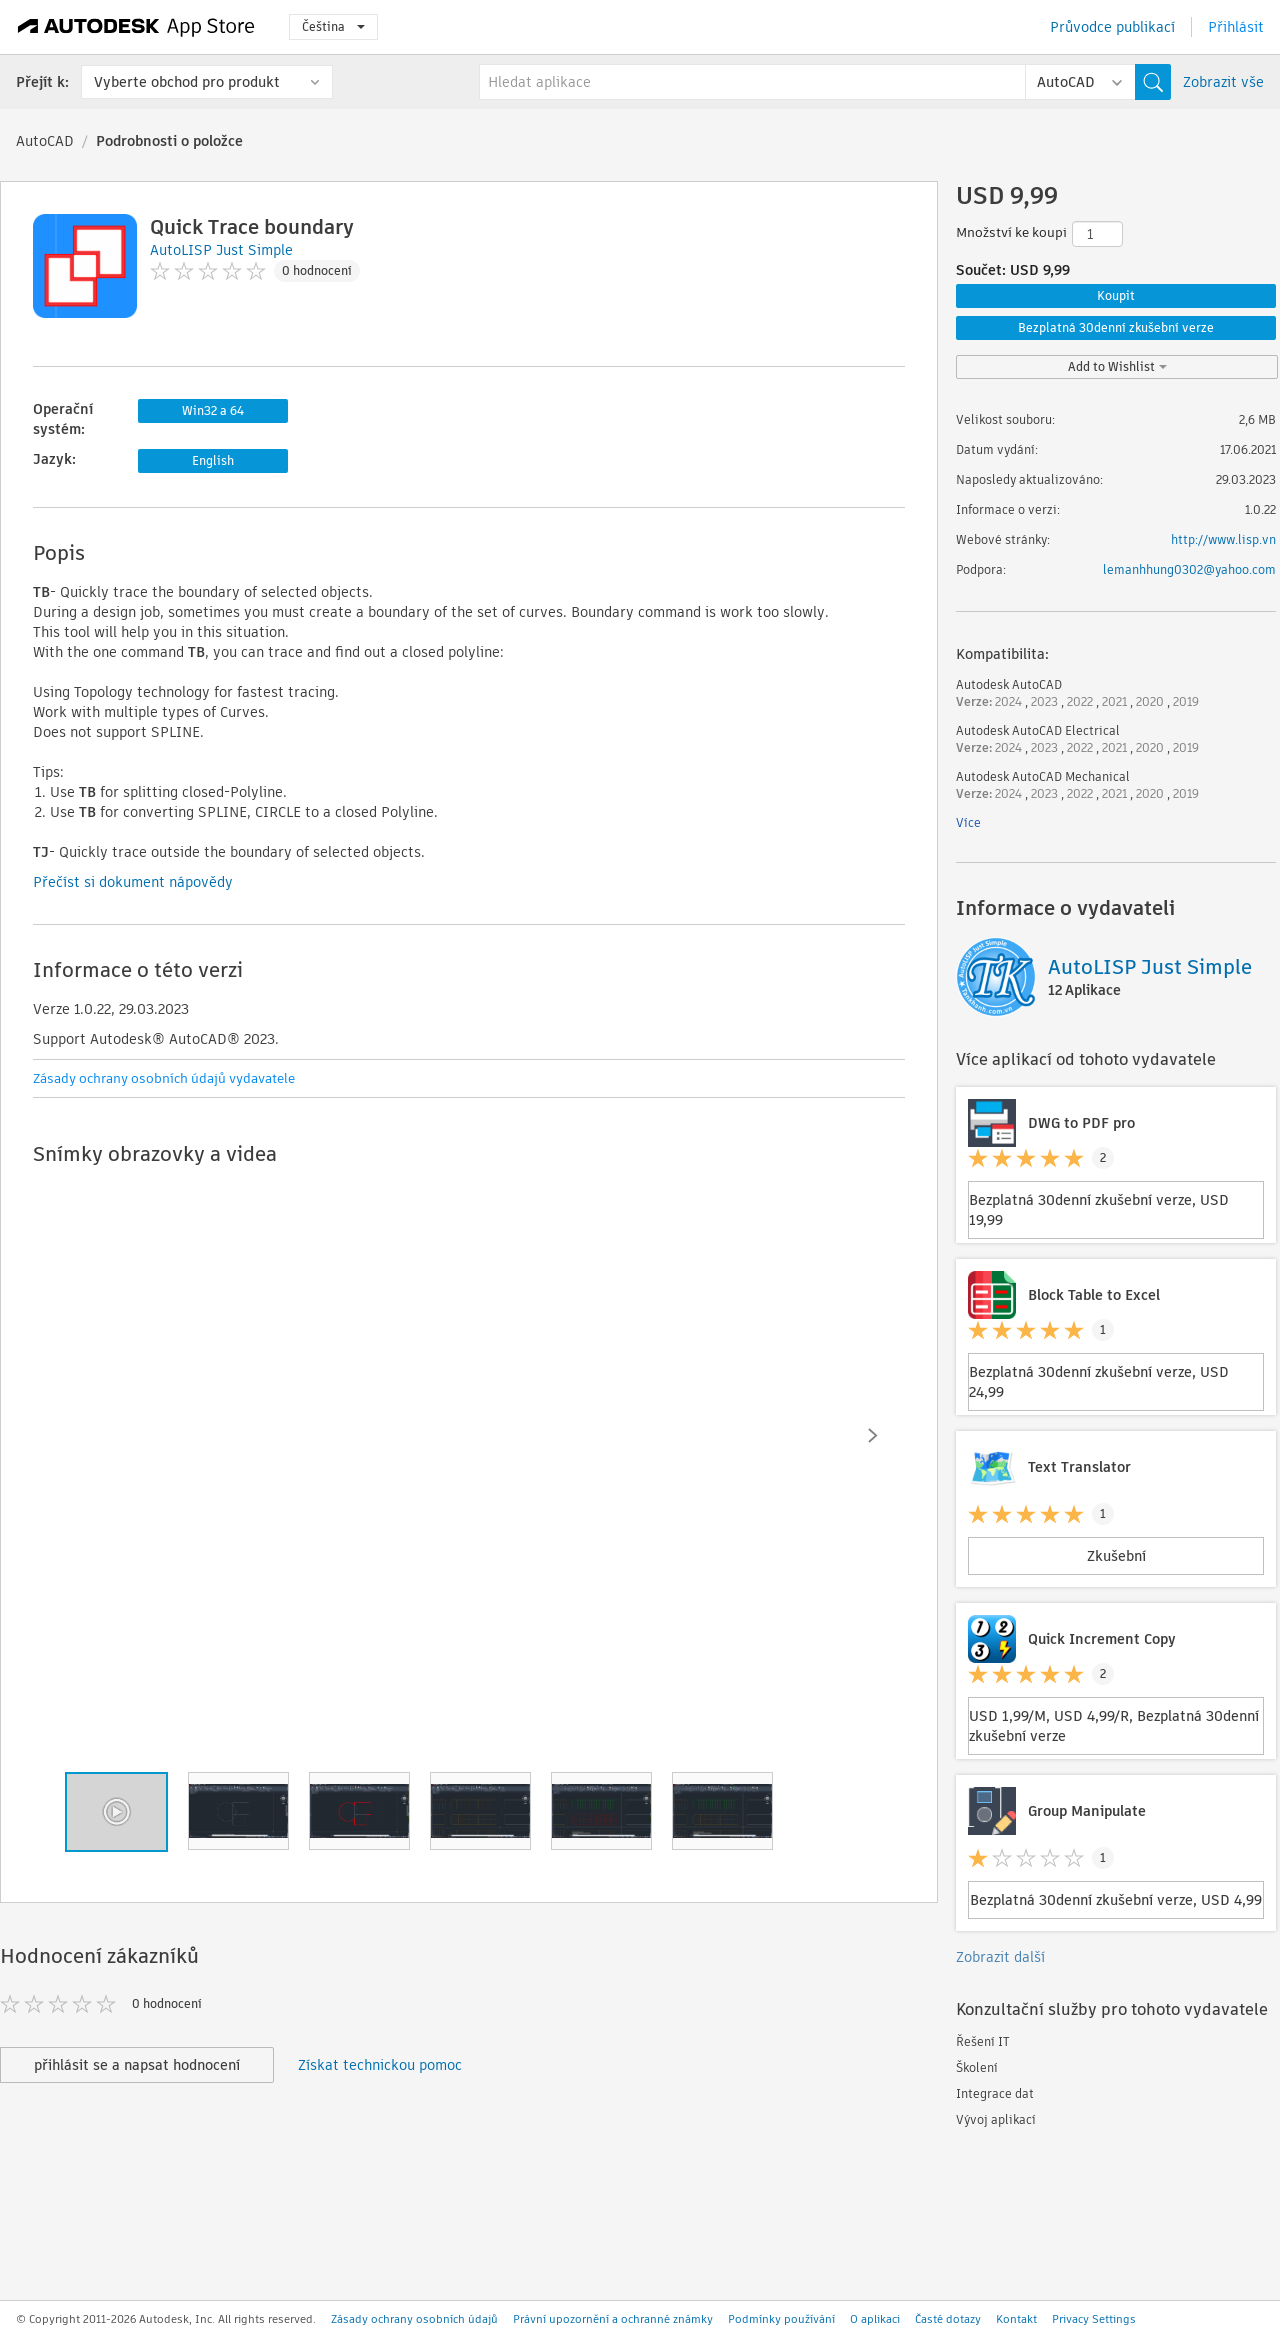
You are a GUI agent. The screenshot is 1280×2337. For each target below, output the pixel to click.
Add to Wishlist (1117, 366)
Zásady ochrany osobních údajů (414, 2319)
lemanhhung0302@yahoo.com (1189, 569)
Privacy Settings (1094, 2319)
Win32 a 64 (213, 410)
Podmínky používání (781, 2319)
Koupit (1116, 295)
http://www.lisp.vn (1223, 539)
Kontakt (1016, 2319)
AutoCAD (45, 141)
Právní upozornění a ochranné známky (613, 2319)
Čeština (333, 26)
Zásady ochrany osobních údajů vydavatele (164, 1078)
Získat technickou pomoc (380, 2065)
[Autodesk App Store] (136, 27)
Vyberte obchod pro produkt (187, 82)
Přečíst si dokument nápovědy (133, 882)
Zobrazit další (1000, 1957)
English (213, 460)
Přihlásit (1236, 27)
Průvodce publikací (1112, 27)
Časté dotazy (948, 2319)
